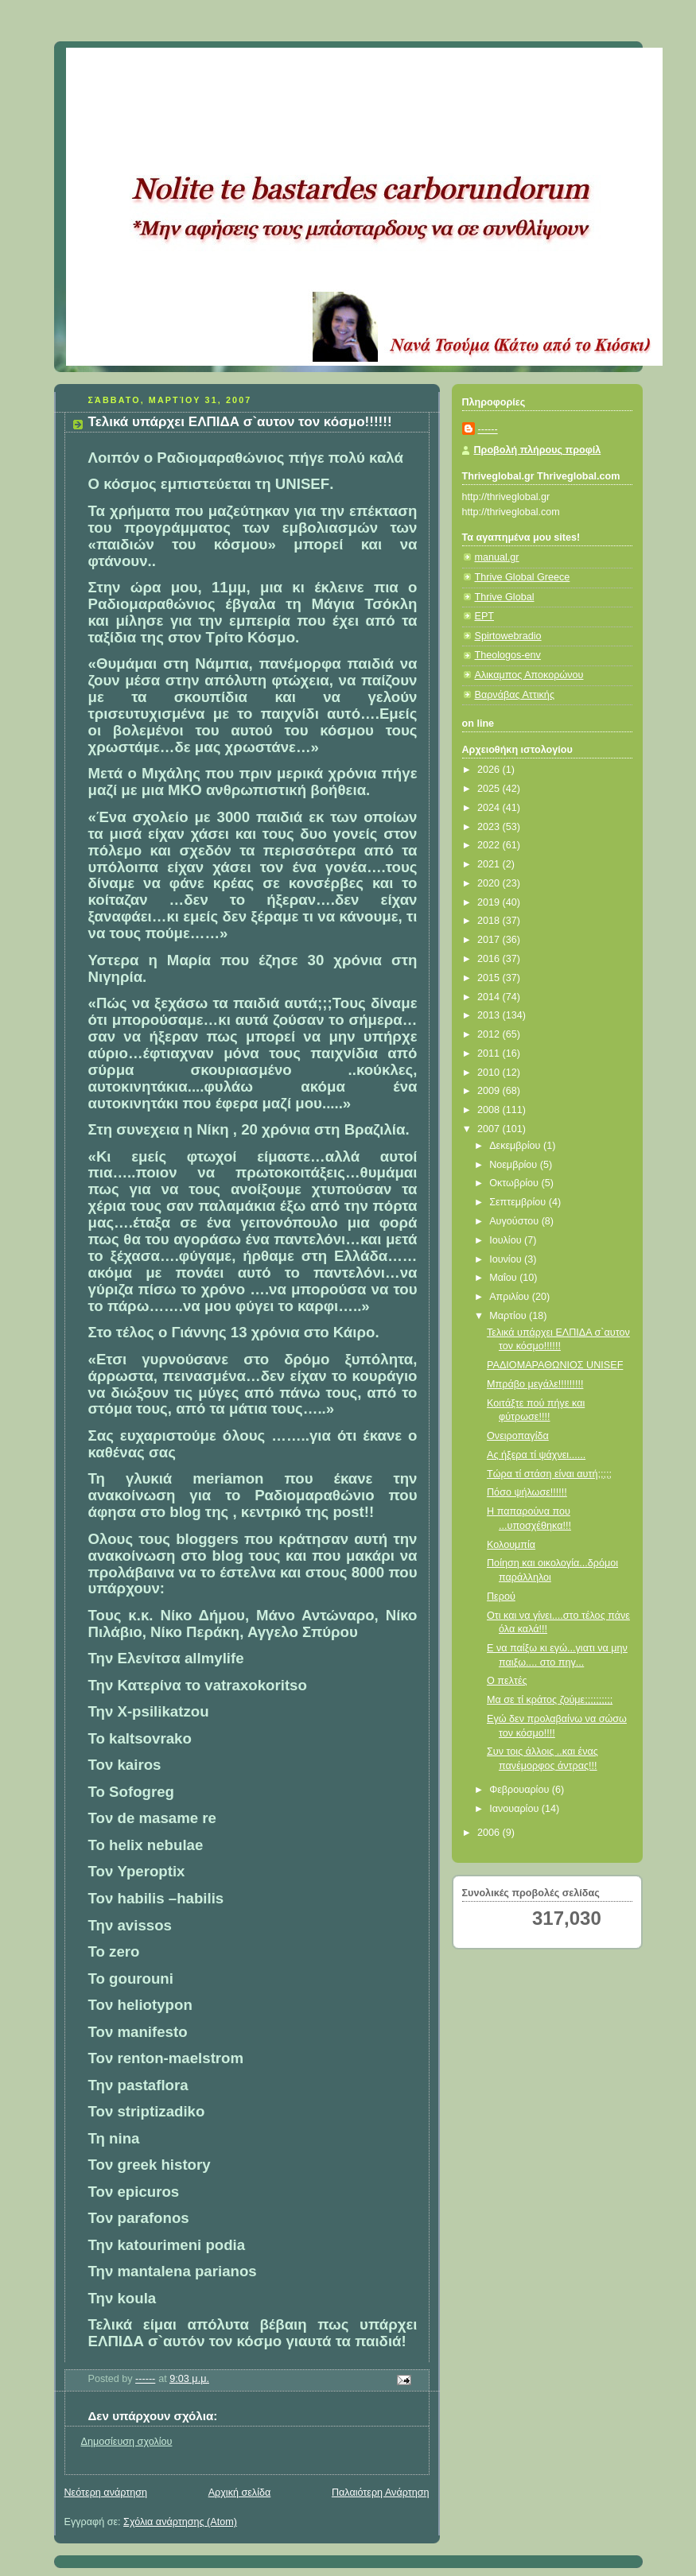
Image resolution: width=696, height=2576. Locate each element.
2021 (490, 864)
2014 (490, 997)
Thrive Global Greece (522, 577)
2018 (490, 920)
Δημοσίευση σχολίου (127, 2441)
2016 (490, 958)
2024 (490, 807)
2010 (490, 1072)
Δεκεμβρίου (516, 1145)
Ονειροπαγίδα (518, 1435)
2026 (490, 769)
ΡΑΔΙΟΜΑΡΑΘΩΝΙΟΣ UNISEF (555, 1365)
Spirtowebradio (508, 636)
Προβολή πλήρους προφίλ (537, 450)
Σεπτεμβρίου (519, 1202)
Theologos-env (508, 655)
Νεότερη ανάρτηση (106, 2492)
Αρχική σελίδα (239, 2492)
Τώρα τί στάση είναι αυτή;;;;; (549, 1474)
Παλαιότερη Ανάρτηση (381, 2492)
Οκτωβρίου (515, 1183)
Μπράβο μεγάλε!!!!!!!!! (535, 1384)
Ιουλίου (506, 1240)
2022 (490, 845)
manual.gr (497, 557)
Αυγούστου (515, 1221)
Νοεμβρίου (514, 1164)
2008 (490, 1109)
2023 (490, 826)
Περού (501, 1596)
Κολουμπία (511, 1544)
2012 (490, 1034)
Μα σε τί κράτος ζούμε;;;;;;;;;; (549, 1699)
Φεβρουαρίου (520, 1789)
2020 (490, 883)
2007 (490, 1129)
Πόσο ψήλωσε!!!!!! (527, 1492)
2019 (490, 902)
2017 (490, 939)
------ (488, 429)
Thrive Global (505, 597)
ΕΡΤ (485, 616)
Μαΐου (504, 1277)
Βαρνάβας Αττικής (514, 694)
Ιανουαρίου (515, 1808)
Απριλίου (510, 1296)
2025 (490, 788)
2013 (490, 1015)
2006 (490, 1832)
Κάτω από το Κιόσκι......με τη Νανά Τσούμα (300, 68)
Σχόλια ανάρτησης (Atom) (180, 2522)
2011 (490, 1053)
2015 (490, 977)
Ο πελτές (507, 1680)
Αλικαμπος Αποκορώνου (529, 675)
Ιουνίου (506, 1259)
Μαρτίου (509, 1315)
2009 (490, 1090)
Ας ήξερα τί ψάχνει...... (536, 1455)
